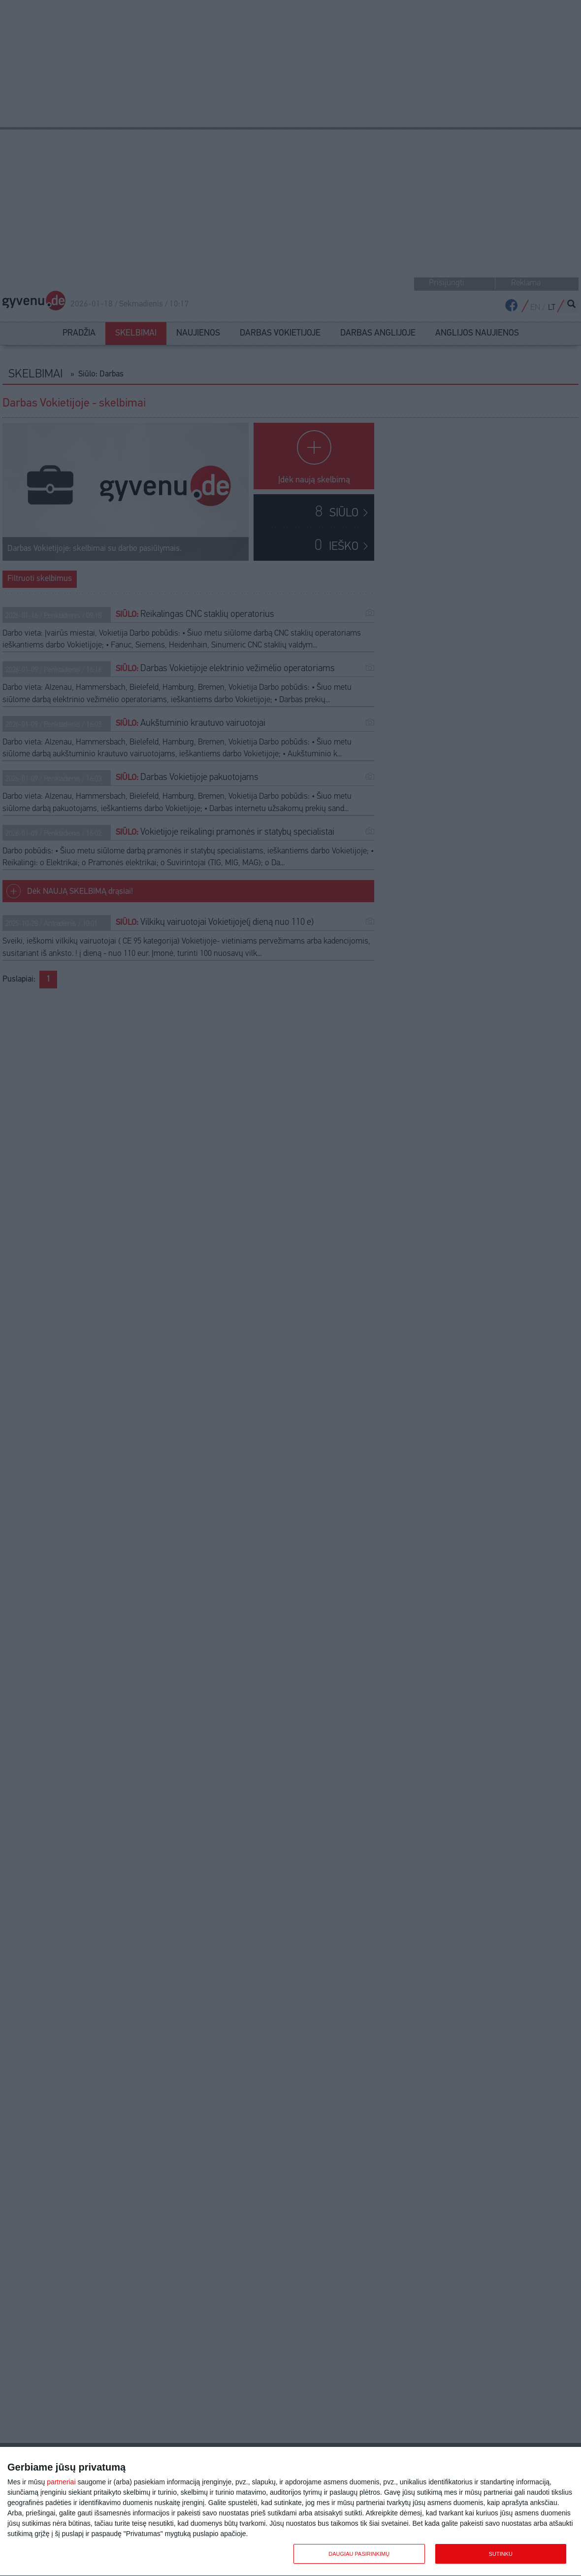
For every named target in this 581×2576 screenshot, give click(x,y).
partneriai (61, 2481)
